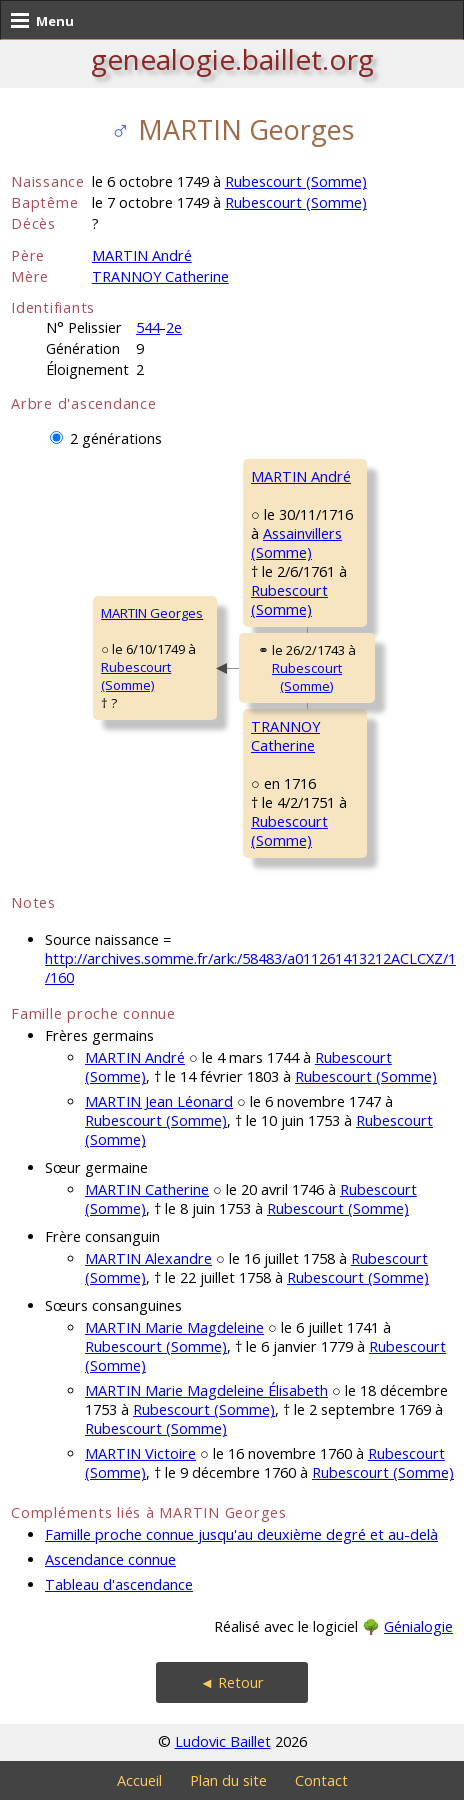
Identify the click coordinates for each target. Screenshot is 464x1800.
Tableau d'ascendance (119, 1584)
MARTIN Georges (152, 613)
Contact (321, 1780)
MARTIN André (142, 255)
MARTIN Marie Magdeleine (174, 1327)
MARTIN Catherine (147, 1189)
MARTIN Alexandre (148, 1258)
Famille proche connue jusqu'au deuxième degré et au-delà (241, 1534)
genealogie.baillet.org (232, 59)
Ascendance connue (110, 1559)
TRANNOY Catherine (160, 276)
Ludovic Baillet (223, 1741)
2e (174, 327)
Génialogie (418, 1626)
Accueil (139, 1780)
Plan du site (228, 1780)
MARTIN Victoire (140, 1453)
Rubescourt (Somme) (296, 181)
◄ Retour (232, 1682)
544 (148, 327)
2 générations (116, 438)
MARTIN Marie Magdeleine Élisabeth (206, 1390)
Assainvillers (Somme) (296, 543)
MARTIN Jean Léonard (159, 1101)
